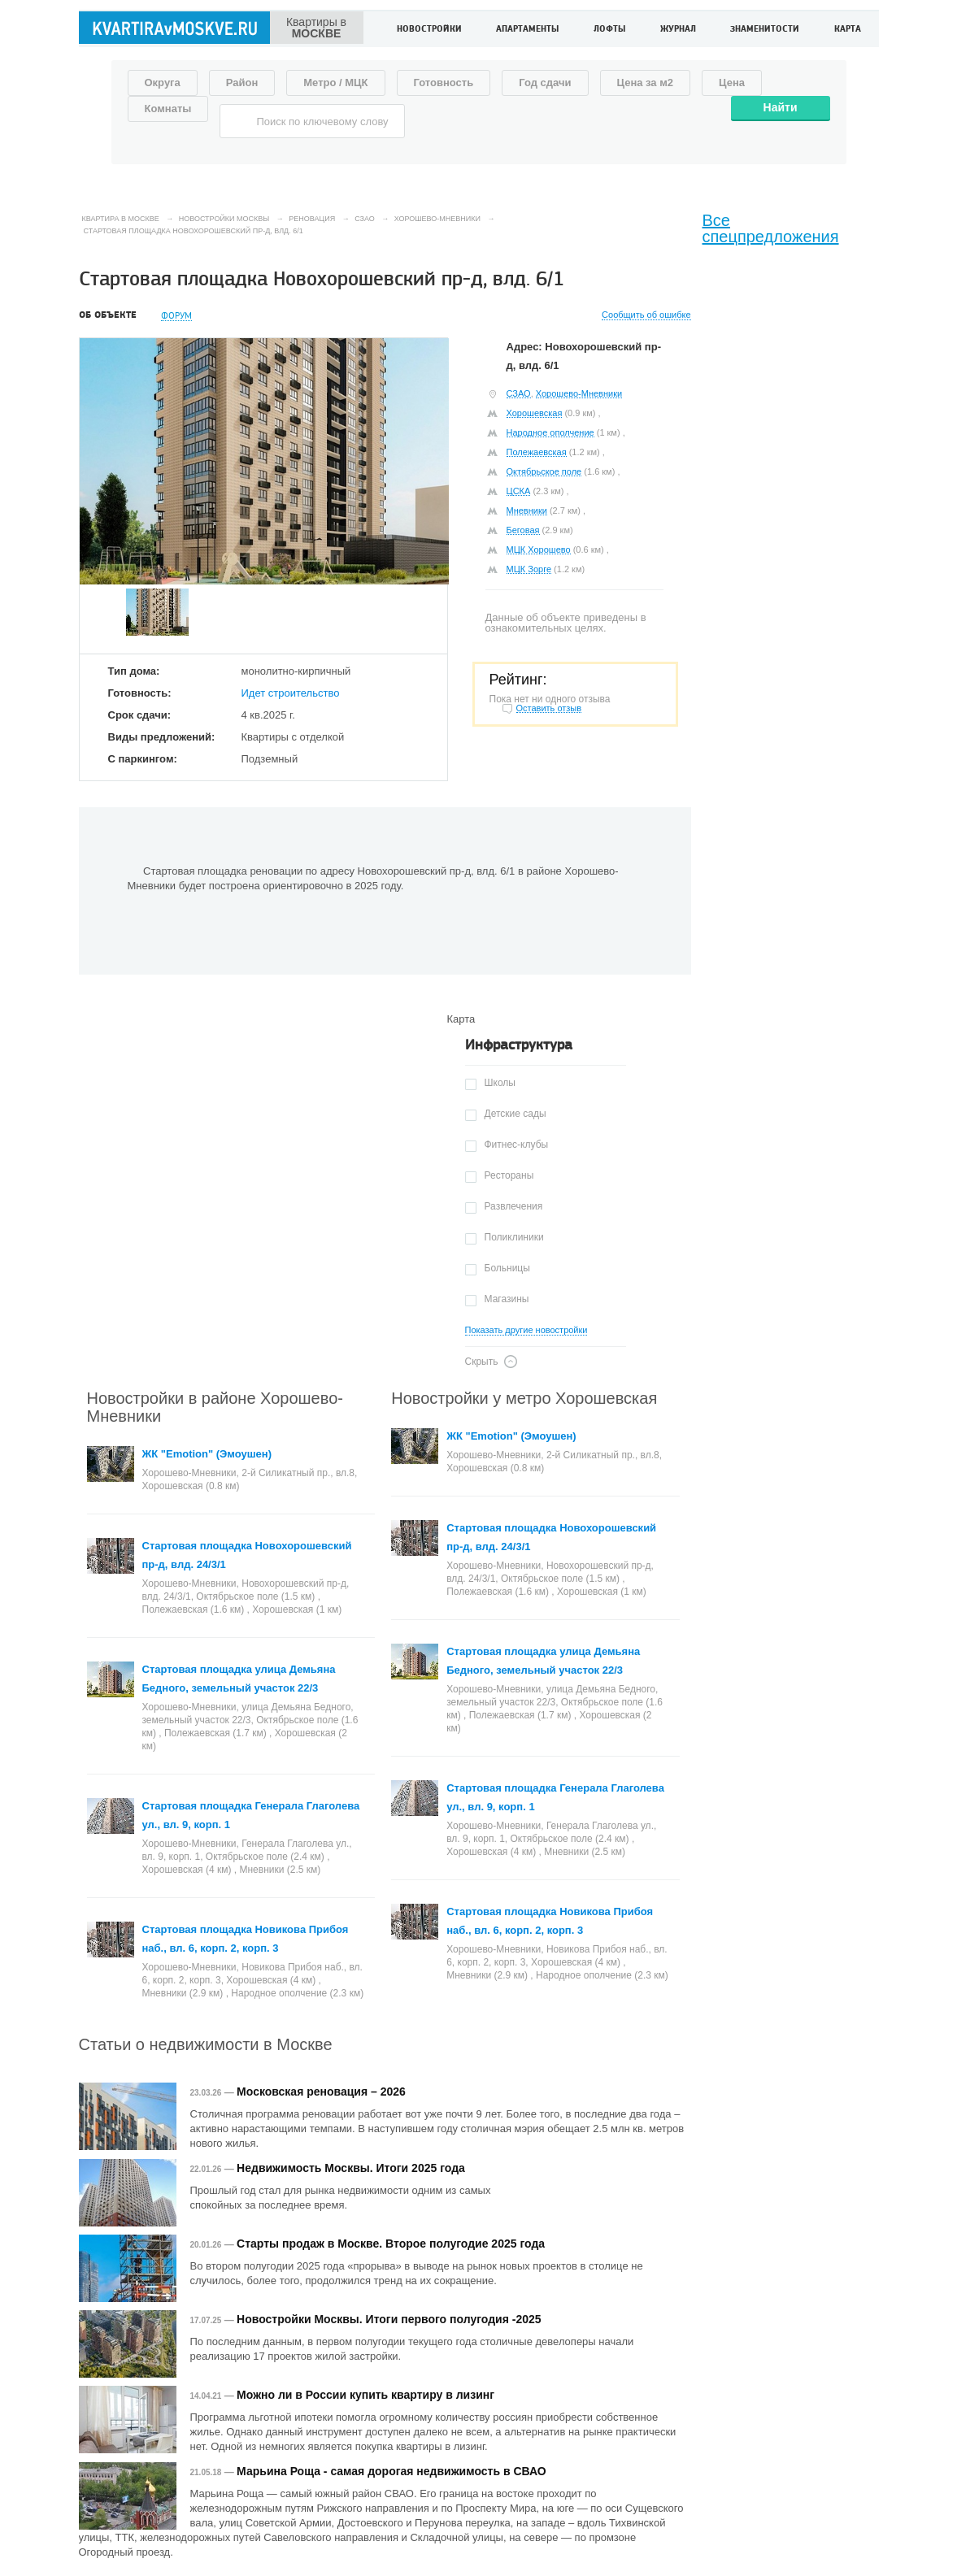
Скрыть (481, 1361)
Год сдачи (545, 82)
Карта (847, 29)
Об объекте (108, 315)
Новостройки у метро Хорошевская (524, 1398)
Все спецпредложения (771, 228)
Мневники (527, 510)
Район (242, 82)
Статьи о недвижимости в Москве (206, 2044)
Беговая (523, 530)
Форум (176, 316)
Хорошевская (535, 413)
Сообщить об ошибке (646, 315)
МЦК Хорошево (539, 549)
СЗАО (519, 393)
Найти (780, 107)
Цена (732, 82)
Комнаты (168, 108)
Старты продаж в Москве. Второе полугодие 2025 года (391, 2243)
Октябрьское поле (544, 471)
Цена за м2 (645, 82)
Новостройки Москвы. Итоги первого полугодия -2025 (389, 2319)
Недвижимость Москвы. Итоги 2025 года (351, 2167)
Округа (163, 82)
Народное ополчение (550, 432)
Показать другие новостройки (526, 1330)
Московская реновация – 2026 (321, 2091)
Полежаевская (537, 452)
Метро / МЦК (335, 82)
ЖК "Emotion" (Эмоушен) (207, 1454)
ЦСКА (519, 491)
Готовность (444, 82)
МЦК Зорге (529, 569)
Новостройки (429, 29)
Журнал (678, 29)
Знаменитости (764, 29)
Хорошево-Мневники (579, 393)
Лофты (609, 29)
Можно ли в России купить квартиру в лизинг (365, 2394)
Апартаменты (527, 29)
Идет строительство (290, 693)
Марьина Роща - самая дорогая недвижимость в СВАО (391, 2471)
